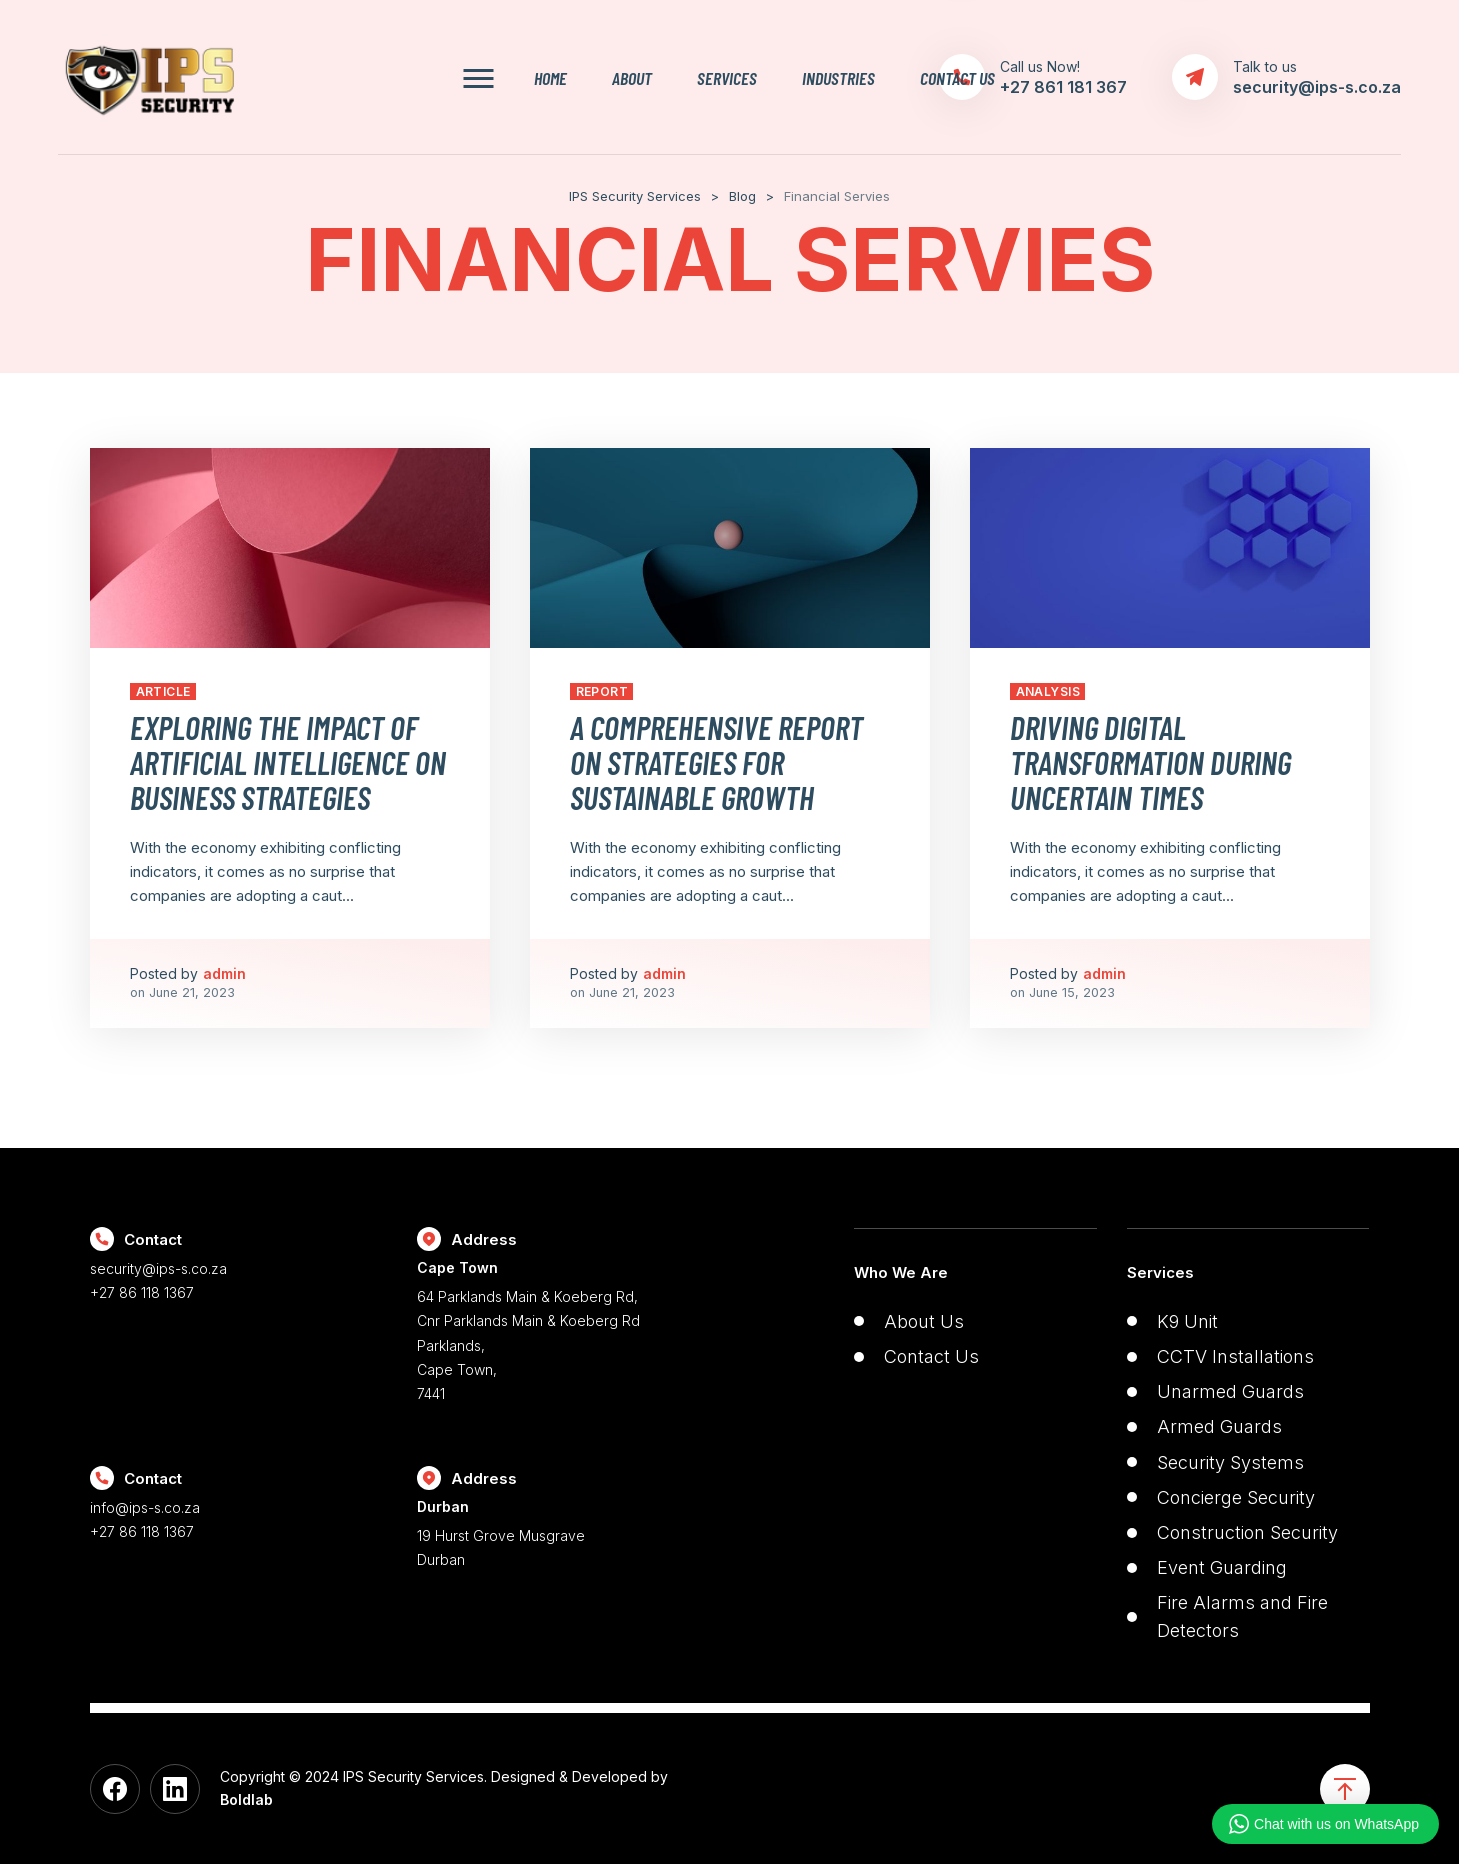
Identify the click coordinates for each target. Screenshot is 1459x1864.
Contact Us (957, 77)
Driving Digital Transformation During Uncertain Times (1150, 762)
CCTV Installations (1235, 1356)
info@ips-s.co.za (145, 1507)
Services (727, 77)
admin (224, 973)
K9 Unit (1187, 1321)
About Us (924, 1321)
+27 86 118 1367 (142, 1292)
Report (602, 691)
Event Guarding (1222, 1567)
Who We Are (901, 1272)
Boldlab (246, 1799)
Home (550, 77)
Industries (838, 77)
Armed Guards (1219, 1426)
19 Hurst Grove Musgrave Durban (566, 1532)
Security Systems (1230, 1462)
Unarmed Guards (1230, 1391)
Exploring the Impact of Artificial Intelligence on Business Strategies (288, 762)
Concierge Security (1236, 1497)
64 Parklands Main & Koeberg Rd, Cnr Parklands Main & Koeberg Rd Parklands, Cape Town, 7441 (566, 1329)
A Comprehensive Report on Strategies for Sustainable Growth (716, 762)
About (632, 77)
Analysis (1048, 691)
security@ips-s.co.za (158, 1268)
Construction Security (1247, 1532)
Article (163, 691)
